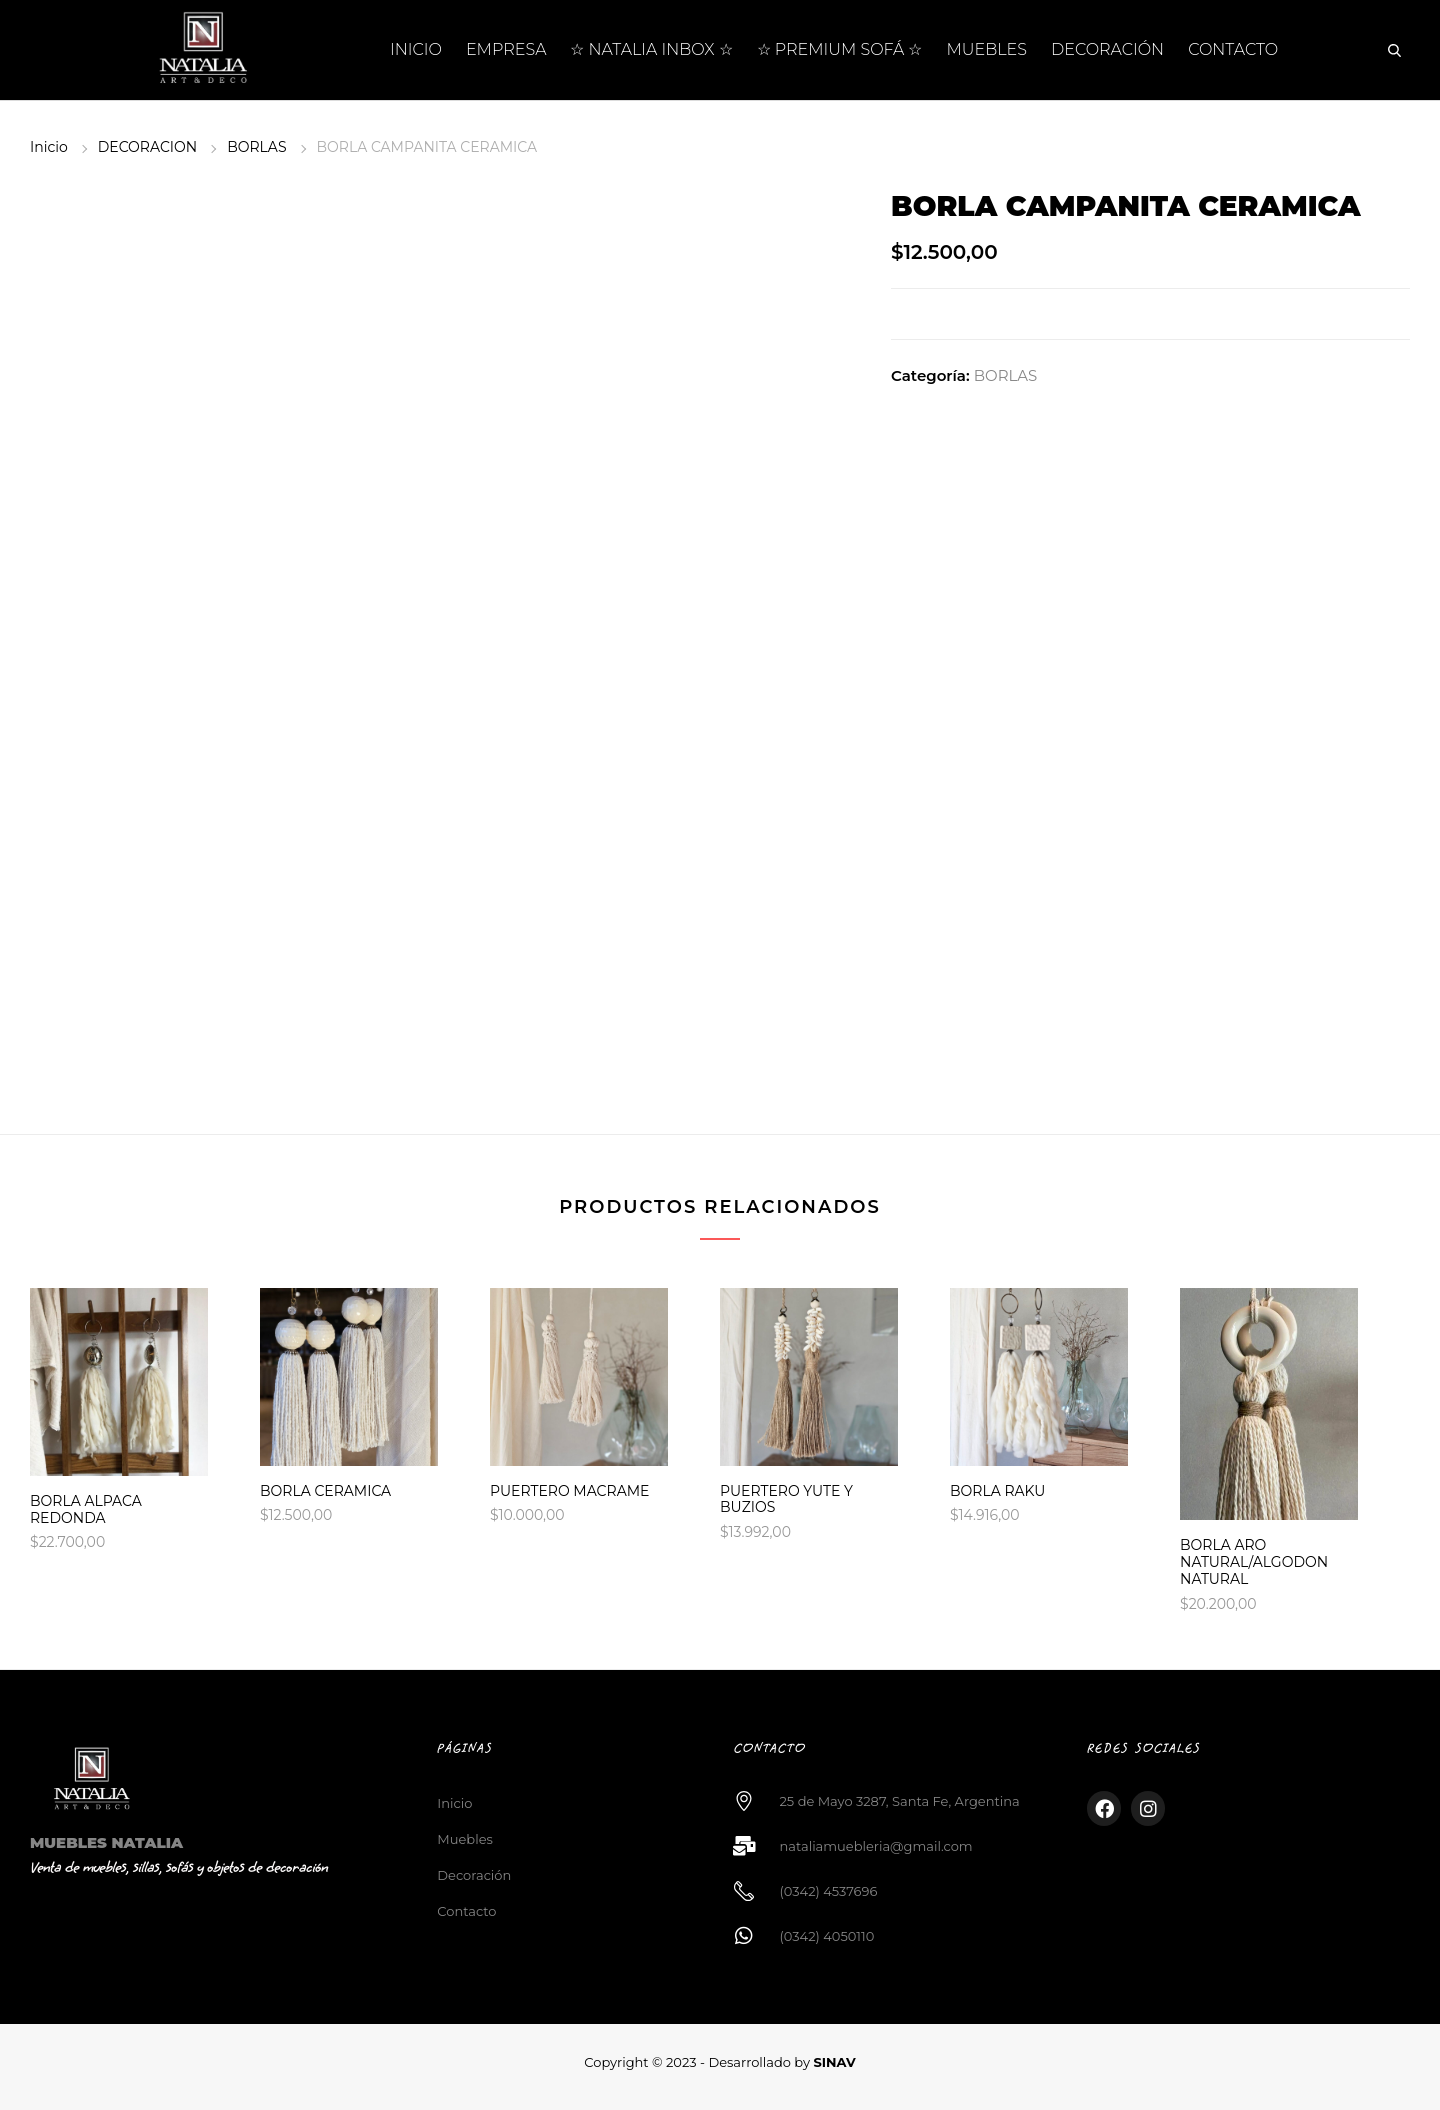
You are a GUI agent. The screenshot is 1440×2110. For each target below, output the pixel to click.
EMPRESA (506, 49)
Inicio (49, 147)
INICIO (416, 49)
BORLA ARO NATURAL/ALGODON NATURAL (1254, 1562)
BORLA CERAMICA (325, 1491)
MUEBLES (987, 49)
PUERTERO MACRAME (569, 1491)
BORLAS (256, 147)
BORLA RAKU (997, 1491)
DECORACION (147, 147)
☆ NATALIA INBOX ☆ (651, 49)
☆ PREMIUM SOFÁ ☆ (840, 49)
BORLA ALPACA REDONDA (86, 1509)
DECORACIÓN (1107, 49)
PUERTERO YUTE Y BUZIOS (786, 1499)
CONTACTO (1233, 49)
